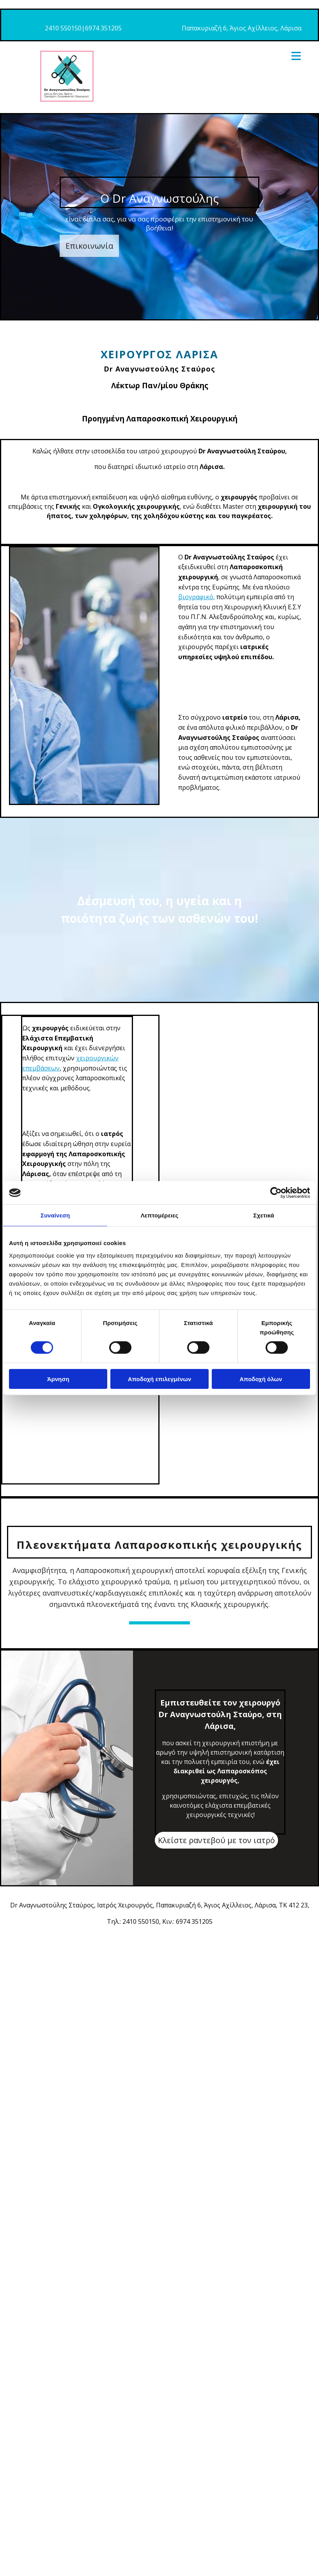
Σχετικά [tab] (263, 1215)
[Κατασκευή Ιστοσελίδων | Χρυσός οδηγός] (12, 1943)
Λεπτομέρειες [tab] (160, 1215)
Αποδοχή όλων (260, 1378)
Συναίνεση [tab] (55, 1215)
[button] (89, 246)
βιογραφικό (195, 597)
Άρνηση (58, 1378)
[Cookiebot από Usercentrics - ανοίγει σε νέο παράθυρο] (276, 1193)
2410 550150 (63, 28)
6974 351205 (103, 28)
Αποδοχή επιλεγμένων (159, 1378)
